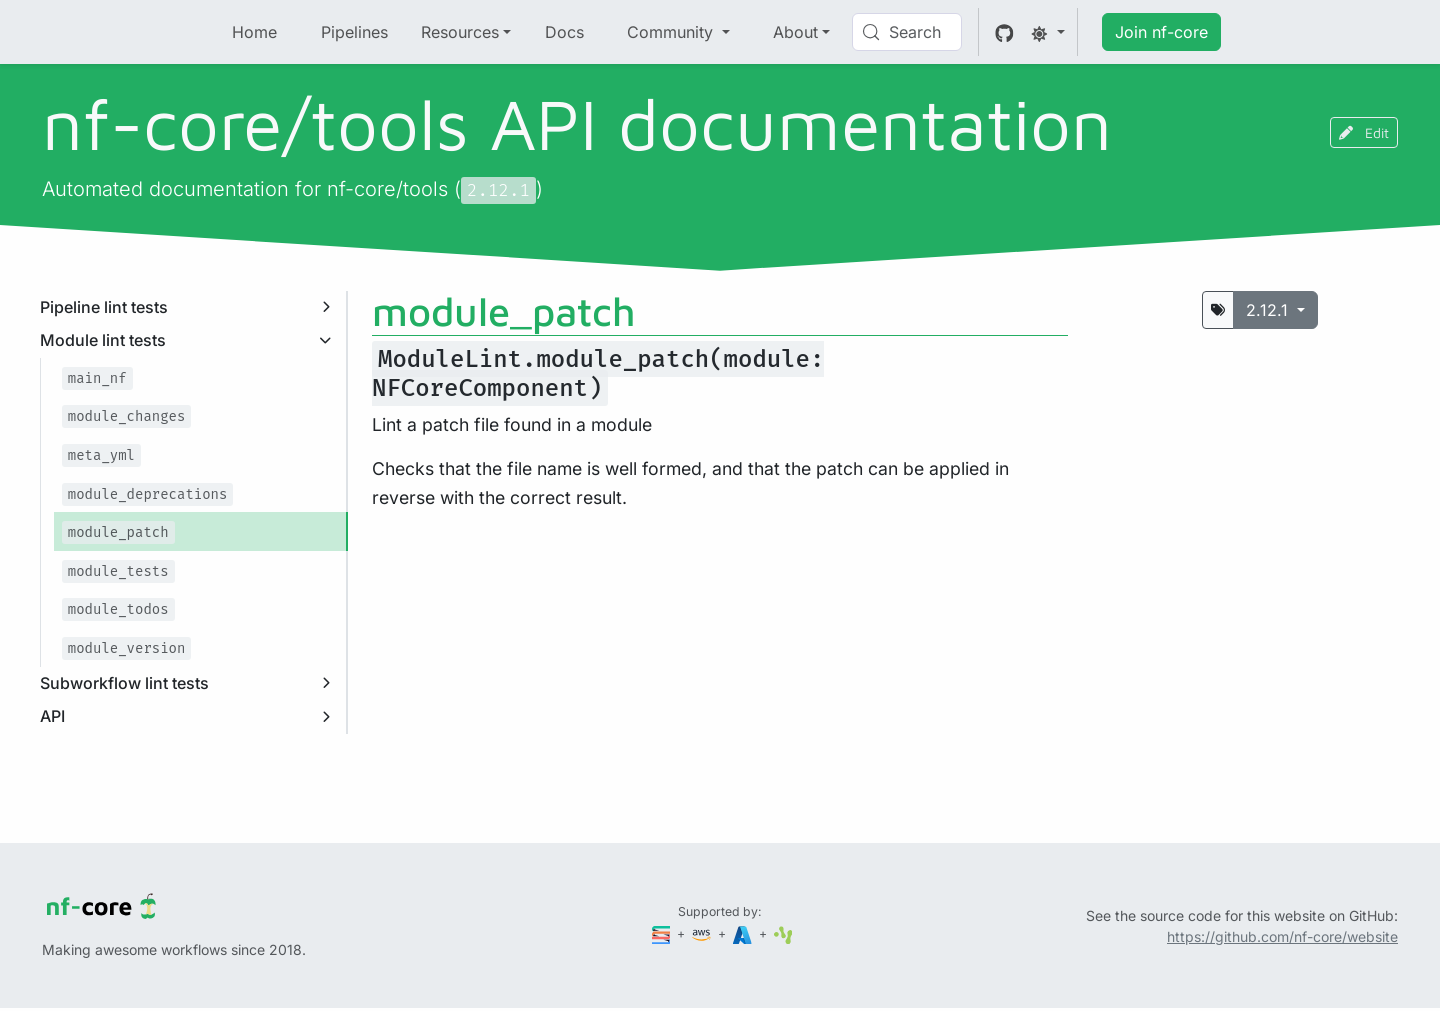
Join (1161, 32)
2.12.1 (1269, 310)
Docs (564, 32)
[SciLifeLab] (783, 933)
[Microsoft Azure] (744, 933)
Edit (1364, 132)
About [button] (795, 32)
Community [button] (672, 32)
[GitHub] (1004, 32)
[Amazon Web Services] (703, 933)
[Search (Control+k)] (907, 32)
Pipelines (354, 32)
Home (254, 32)
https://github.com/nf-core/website (1282, 936)
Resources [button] (460, 32)
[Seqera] (663, 933)
